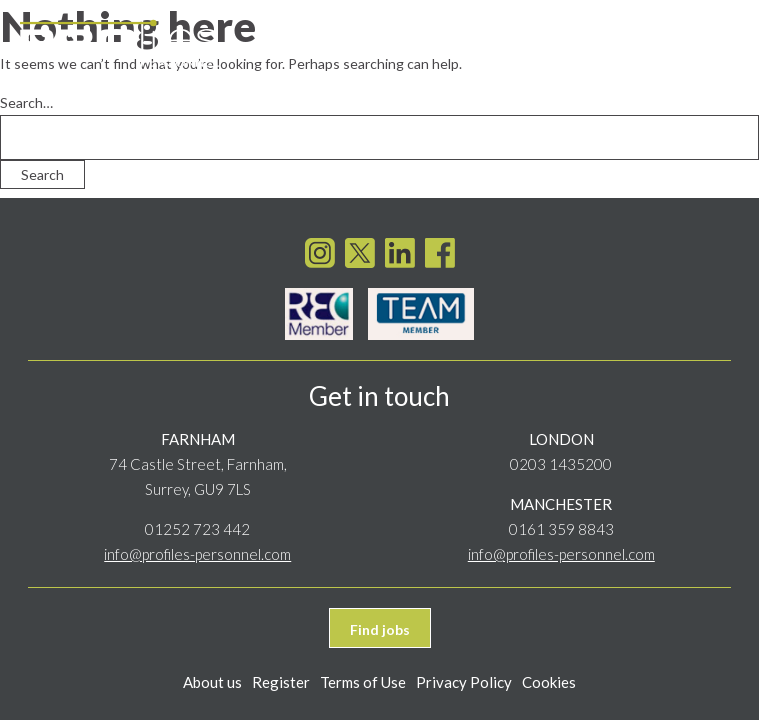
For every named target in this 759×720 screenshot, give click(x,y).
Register (281, 682)
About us (212, 682)
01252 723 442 (197, 529)
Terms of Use (363, 682)
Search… (26, 102)
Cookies (549, 682)
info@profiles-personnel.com (197, 554)
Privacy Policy (464, 682)
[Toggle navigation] (720, 41)
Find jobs (380, 629)
